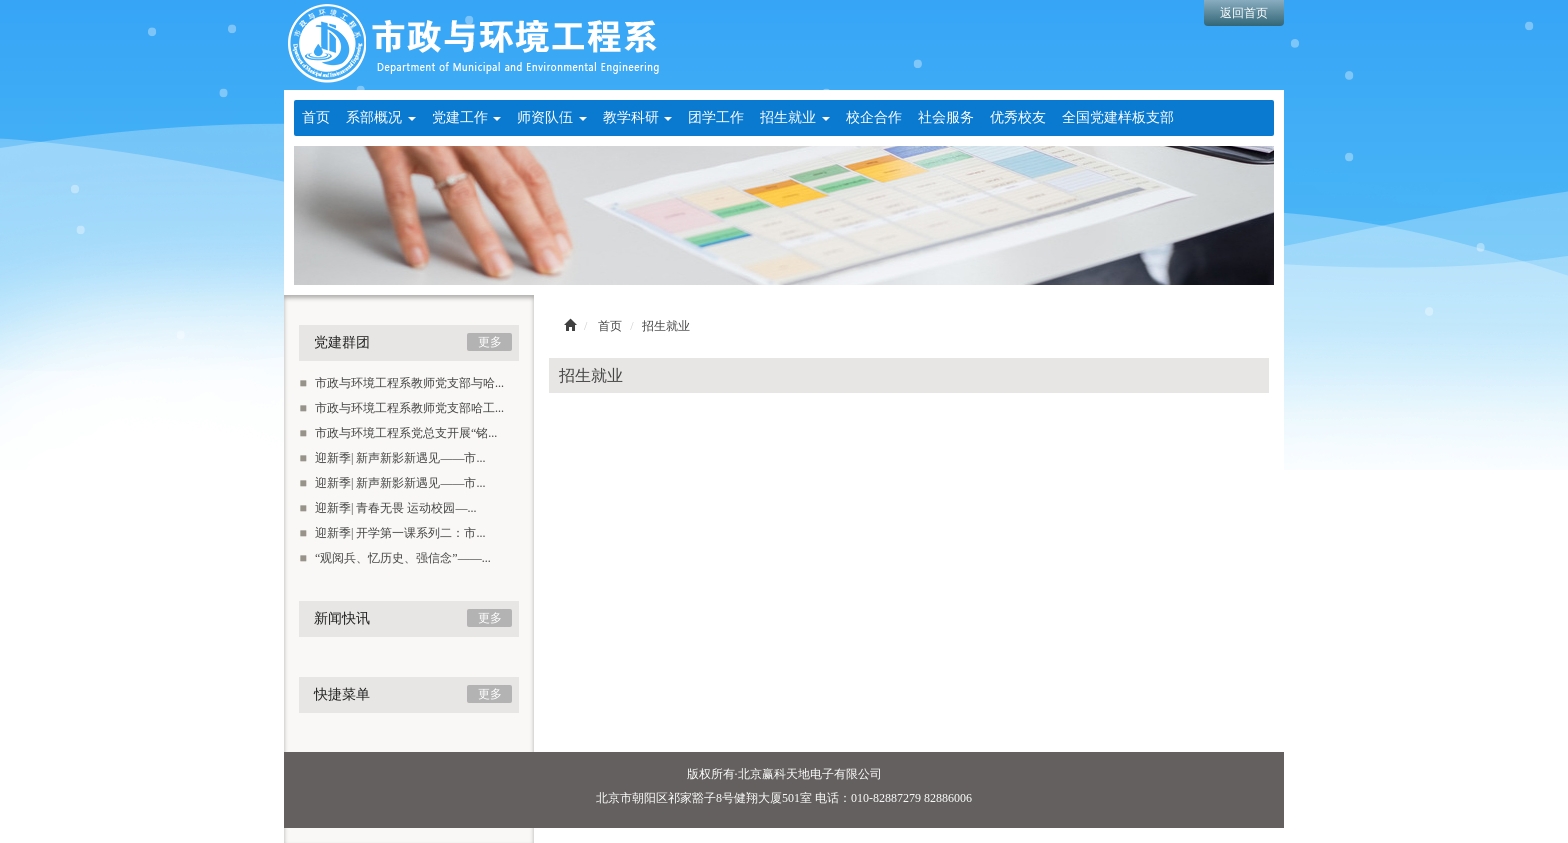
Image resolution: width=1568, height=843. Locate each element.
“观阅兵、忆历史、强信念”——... (395, 558)
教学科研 (638, 117)
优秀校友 (1018, 117)
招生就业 (795, 117)
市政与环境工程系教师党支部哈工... (401, 408)
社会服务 (946, 117)
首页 (316, 117)
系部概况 (381, 117)
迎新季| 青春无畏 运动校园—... (387, 508)
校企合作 (874, 117)
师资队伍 (552, 117)
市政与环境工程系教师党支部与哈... (401, 383)
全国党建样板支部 (1118, 117)
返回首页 (1244, 13)
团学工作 (716, 117)
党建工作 (467, 117)
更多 (490, 342)
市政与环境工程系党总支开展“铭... (398, 433)
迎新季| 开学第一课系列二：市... (392, 533)
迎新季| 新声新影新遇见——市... (392, 458)
